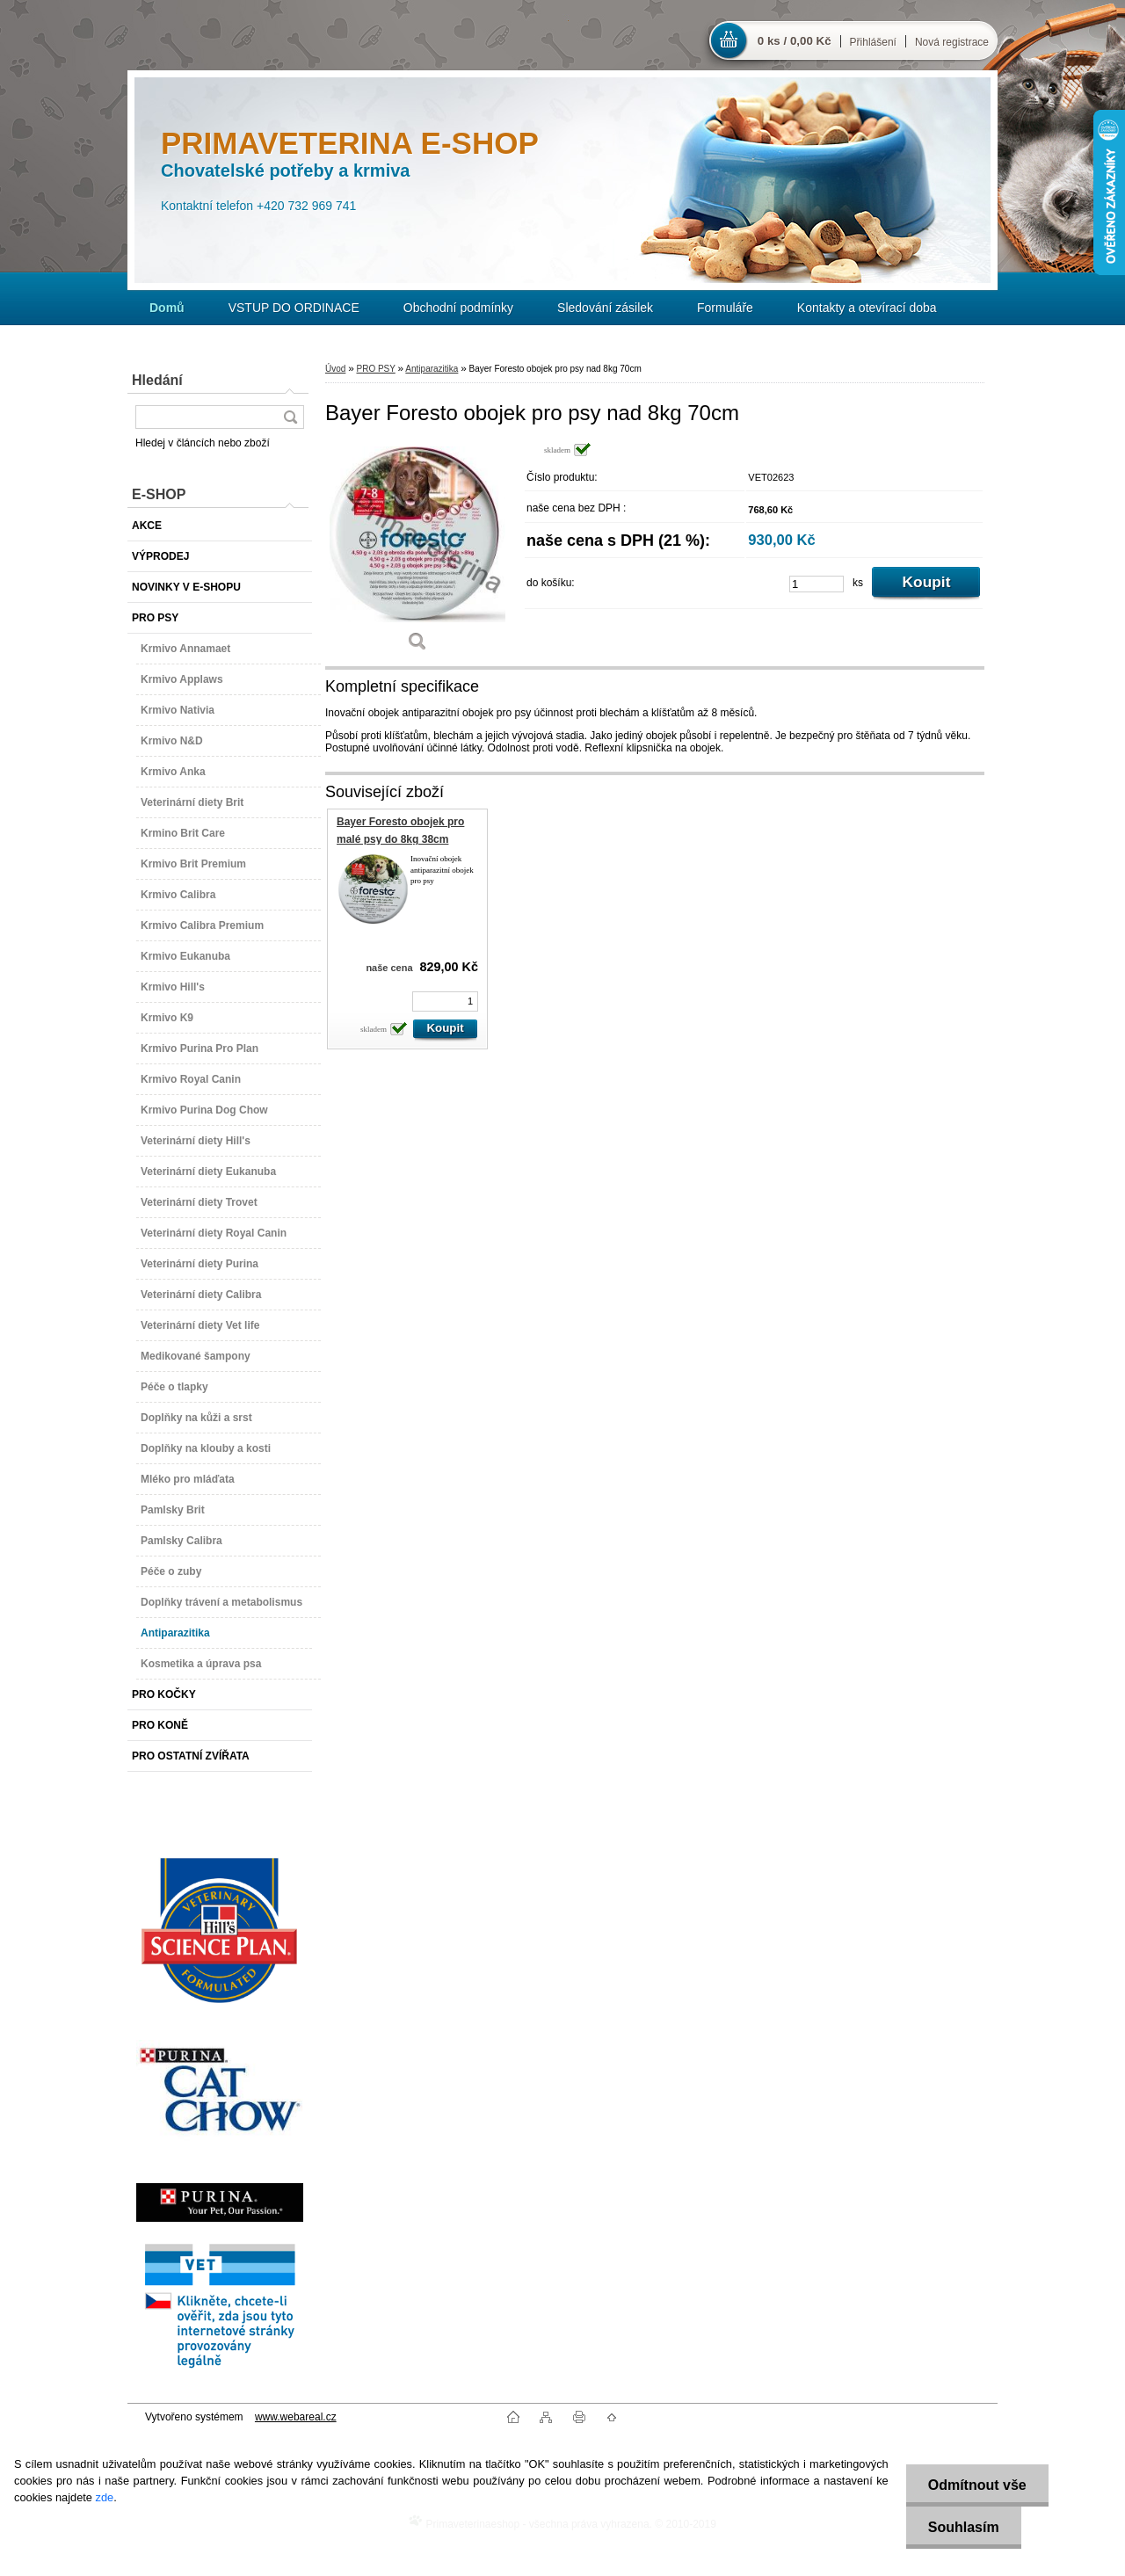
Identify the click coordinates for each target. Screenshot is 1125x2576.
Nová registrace (952, 42)
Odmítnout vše (977, 2485)
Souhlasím (963, 2527)
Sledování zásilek (605, 308)
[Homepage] (167, 307)
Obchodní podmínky (458, 308)
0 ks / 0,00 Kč (794, 40)
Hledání (157, 380)
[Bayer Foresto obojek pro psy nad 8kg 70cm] (417, 553)
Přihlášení (873, 42)
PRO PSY (375, 369)
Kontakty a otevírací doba (867, 308)
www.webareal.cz (296, 2417)
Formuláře (725, 308)
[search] (290, 417)
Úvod (335, 369)
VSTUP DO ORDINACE (294, 308)
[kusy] (816, 584)
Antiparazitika (431, 369)
